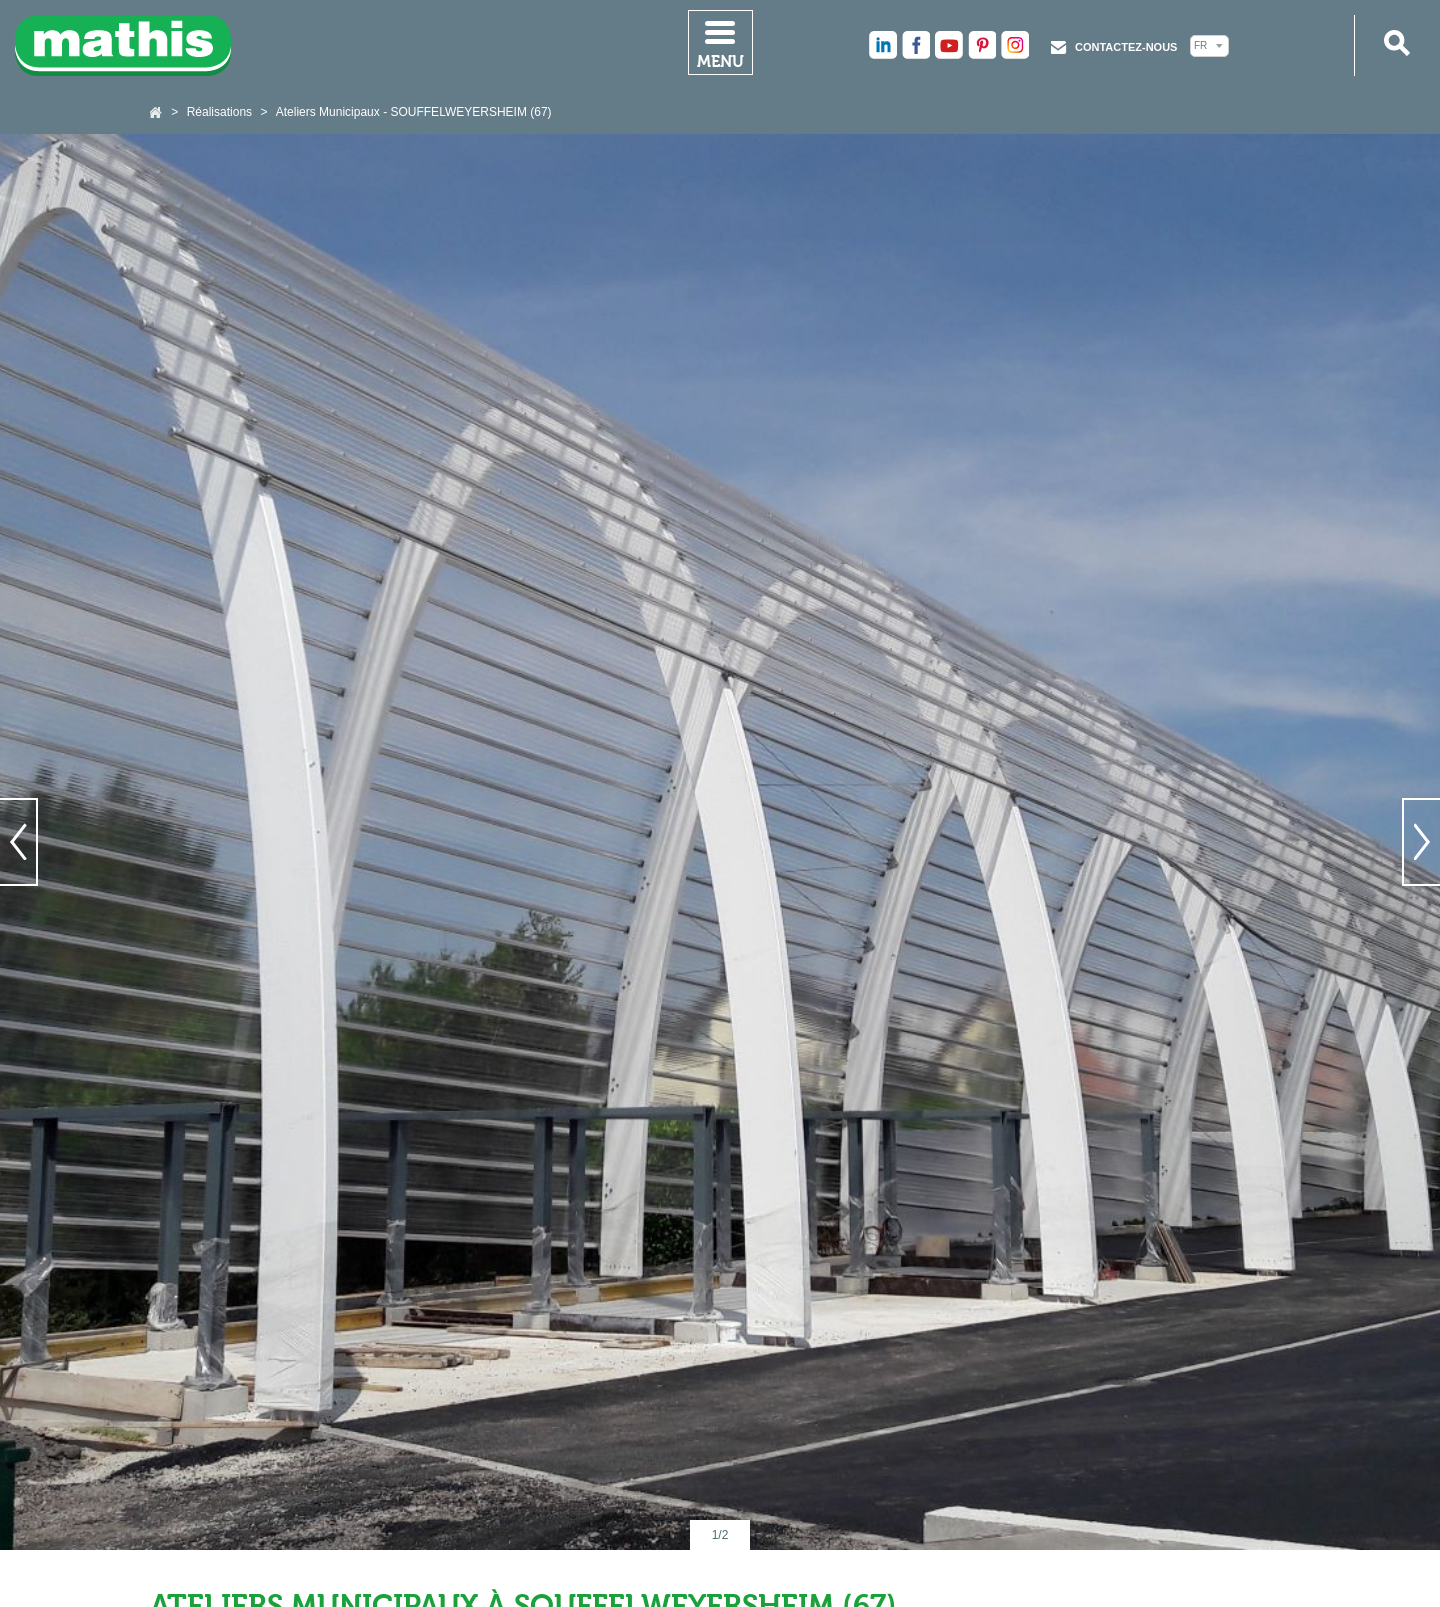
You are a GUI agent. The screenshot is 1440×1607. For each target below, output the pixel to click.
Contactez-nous (1126, 47)
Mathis (124, 45)
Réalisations (219, 112)
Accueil (156, 112)
